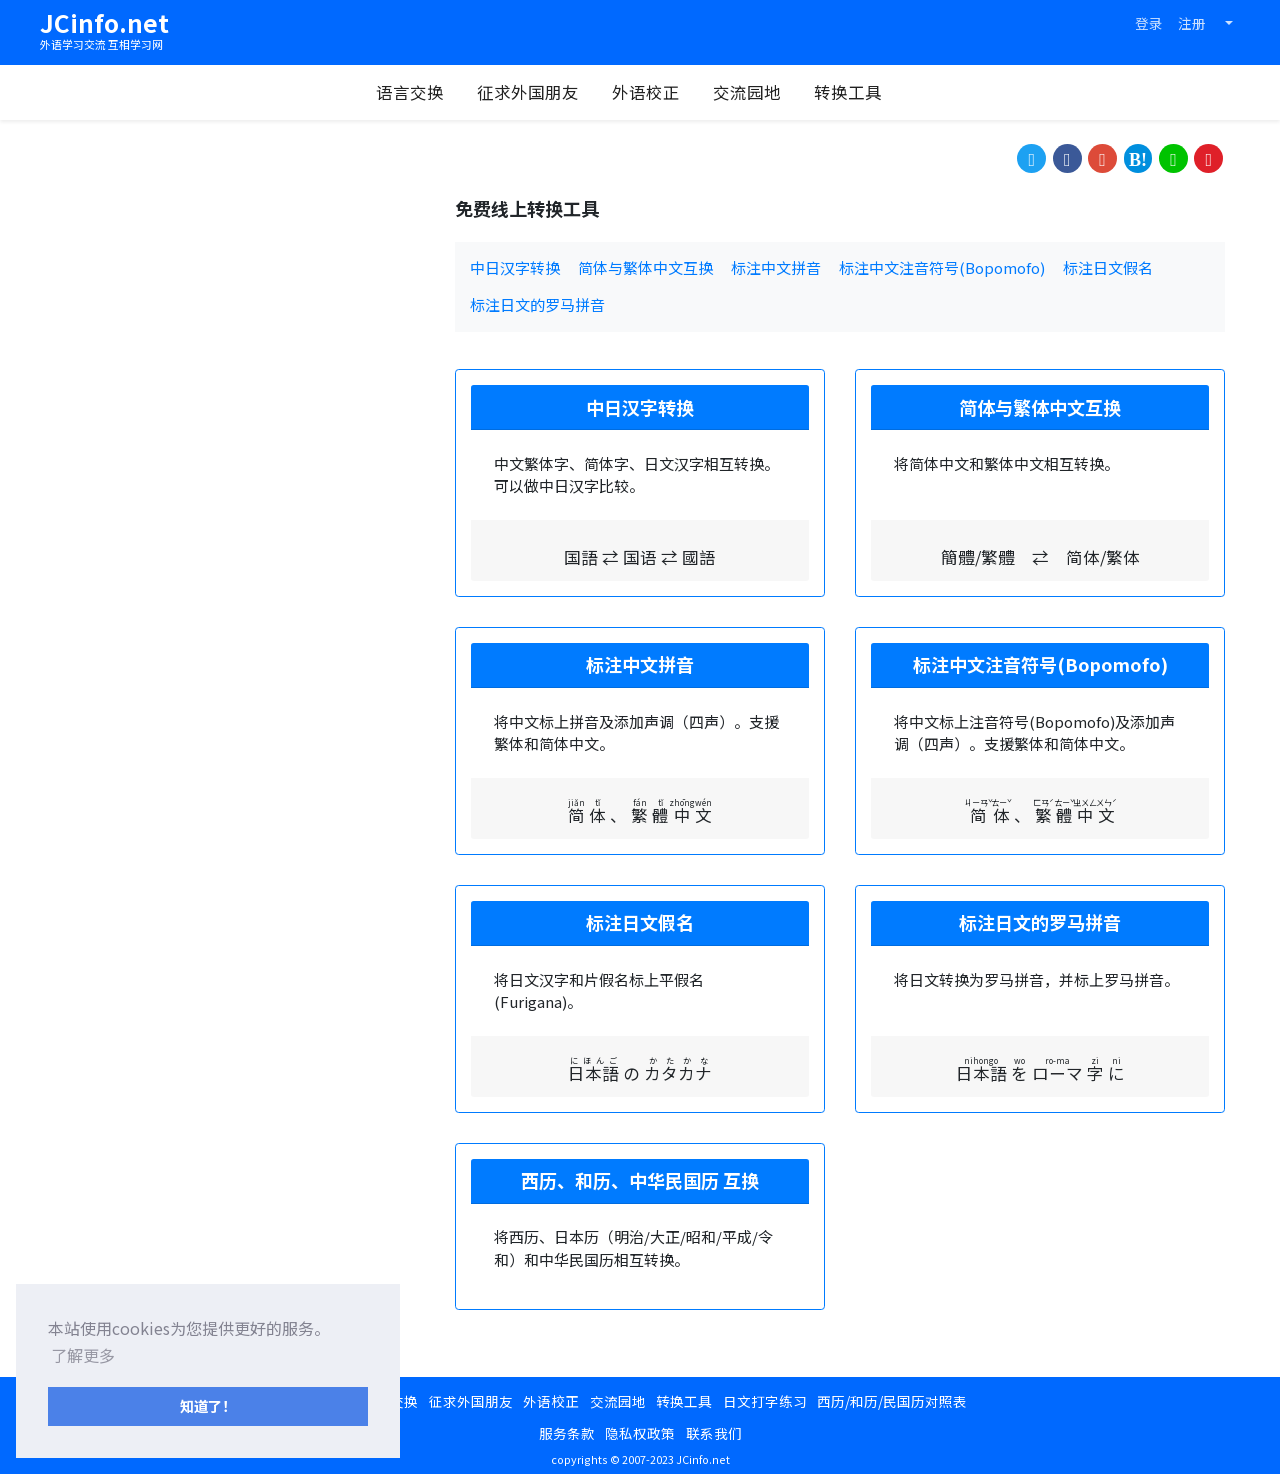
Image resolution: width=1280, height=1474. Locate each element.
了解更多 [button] (83, 1355)
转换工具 (858, 92)
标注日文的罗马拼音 (537, 304)
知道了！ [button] (208, 1405)
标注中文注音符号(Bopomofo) (942, 267)
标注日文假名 (1108, 267)
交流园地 (757, 92)
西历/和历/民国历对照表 (892, 1401)
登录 (1149, 23)
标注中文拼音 (776, 267)
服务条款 (567, 1433)
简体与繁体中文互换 (645, 267)
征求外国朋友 (538, 92)
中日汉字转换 (515, 267)
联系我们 (714, 1433)
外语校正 (656, 92)
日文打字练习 (765, 1401)
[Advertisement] (240, 338)
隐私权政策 (640, 1433)
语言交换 (420, 92)
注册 (1192, 23)
